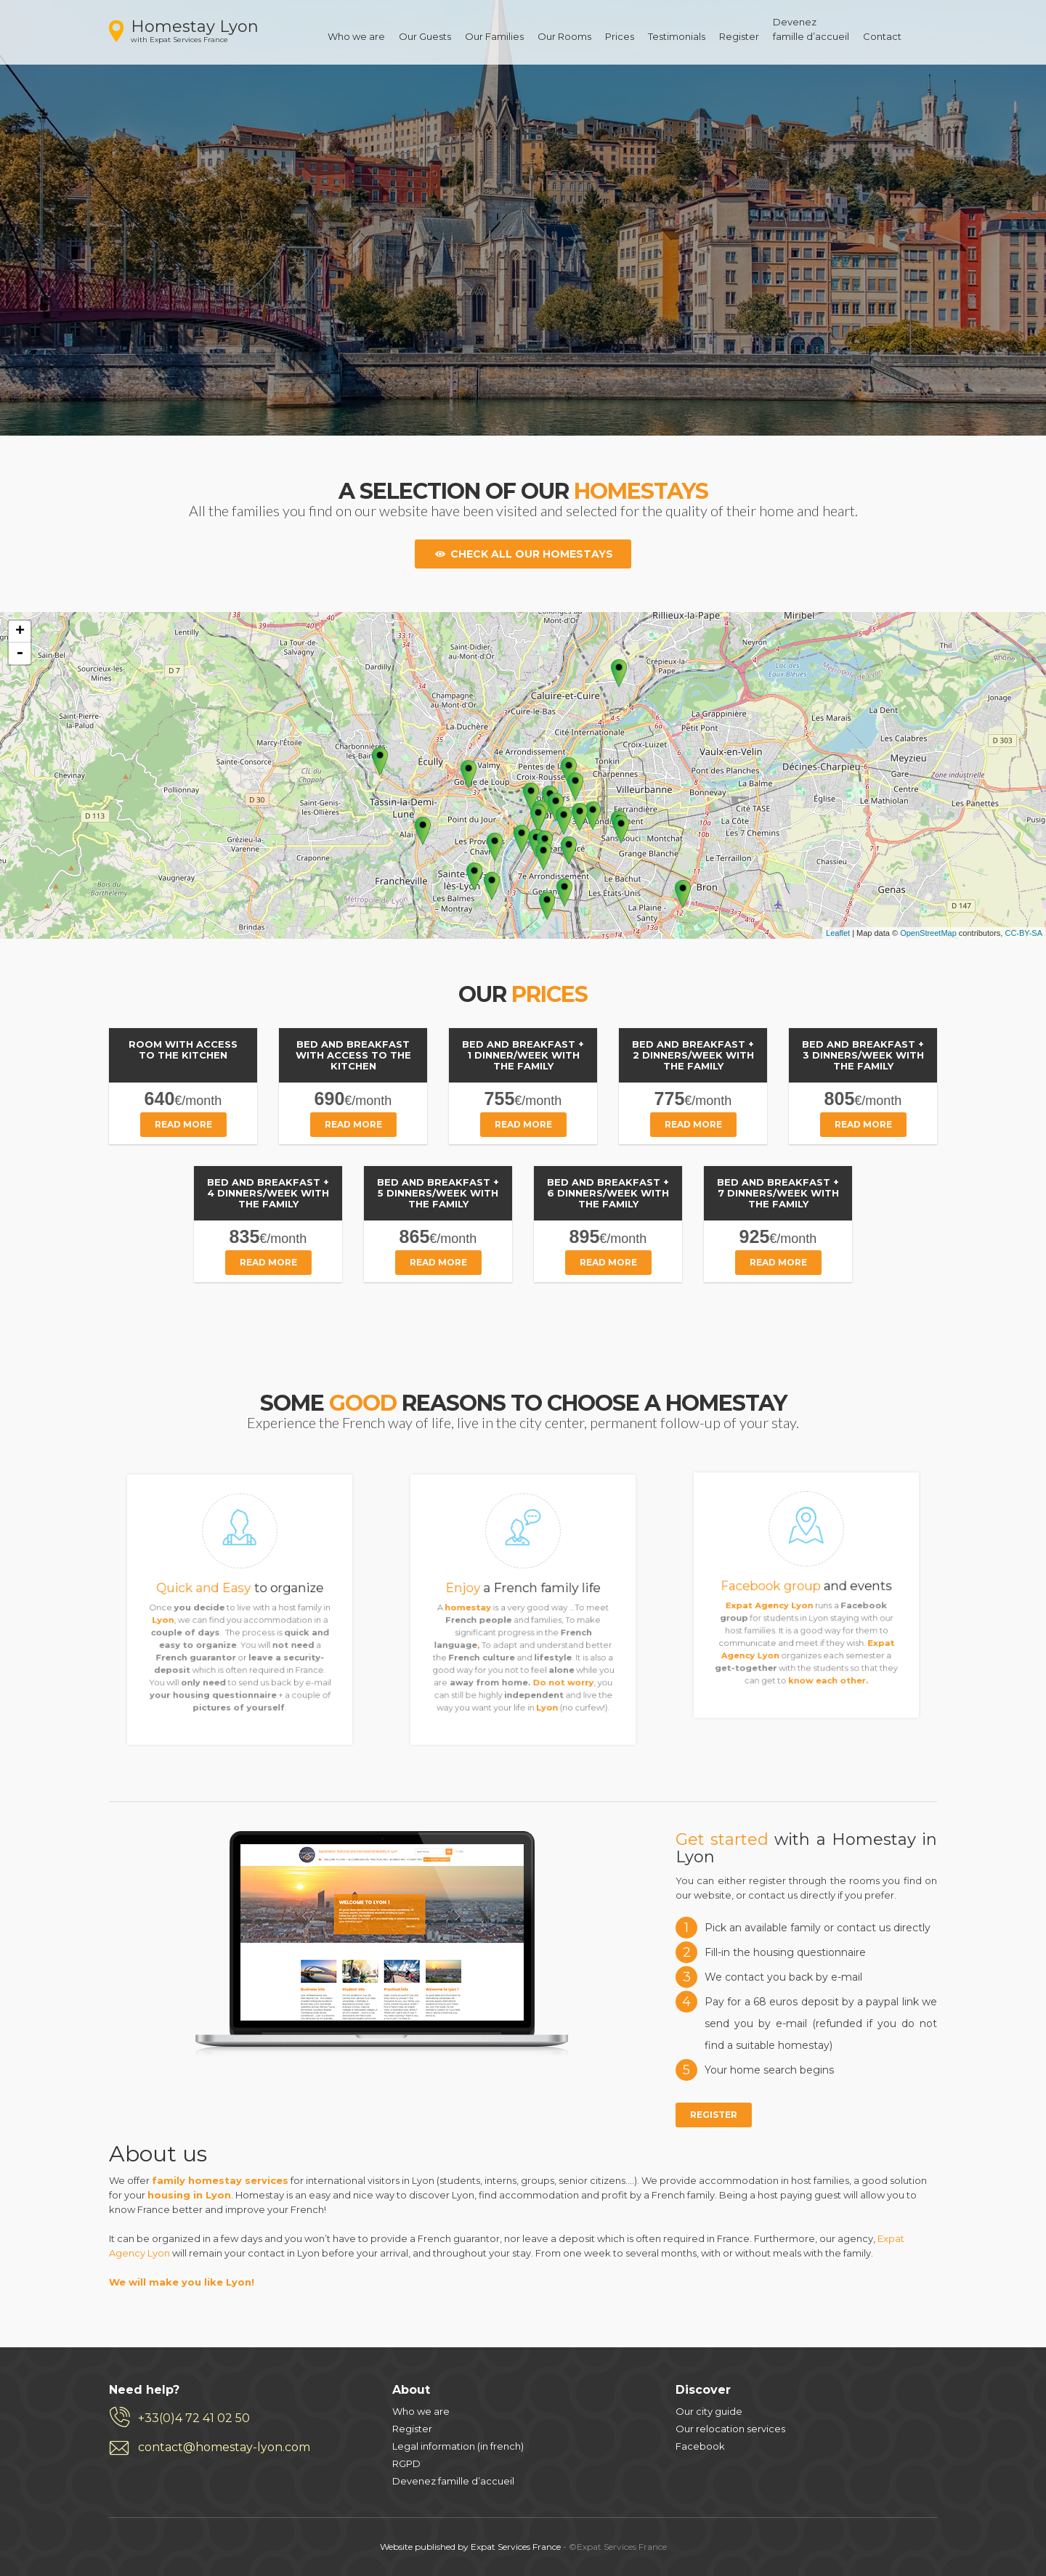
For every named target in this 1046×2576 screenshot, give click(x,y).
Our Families (494, 36)
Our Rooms (564, 36)
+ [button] (20, 632)
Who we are (356, 36)
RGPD (406, 2463)
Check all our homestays (523, 554)
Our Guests (425, 36)
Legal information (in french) (458, 2446)
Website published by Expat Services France (470, 2546)
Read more (183, 1124)
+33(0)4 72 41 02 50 (194, 2418)
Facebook (700, 2446)
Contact (882, 36)
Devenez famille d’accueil (453, 2481)
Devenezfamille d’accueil (811, 29)
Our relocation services (730, 2428)
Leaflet (838, 933)
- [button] (20, 653)
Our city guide (709, 2411)
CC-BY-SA (1023, 933)
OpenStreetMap (928, 933)
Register (739, 36)
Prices (619, 36)
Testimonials (676, 36)
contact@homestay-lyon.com (224, 2447)
